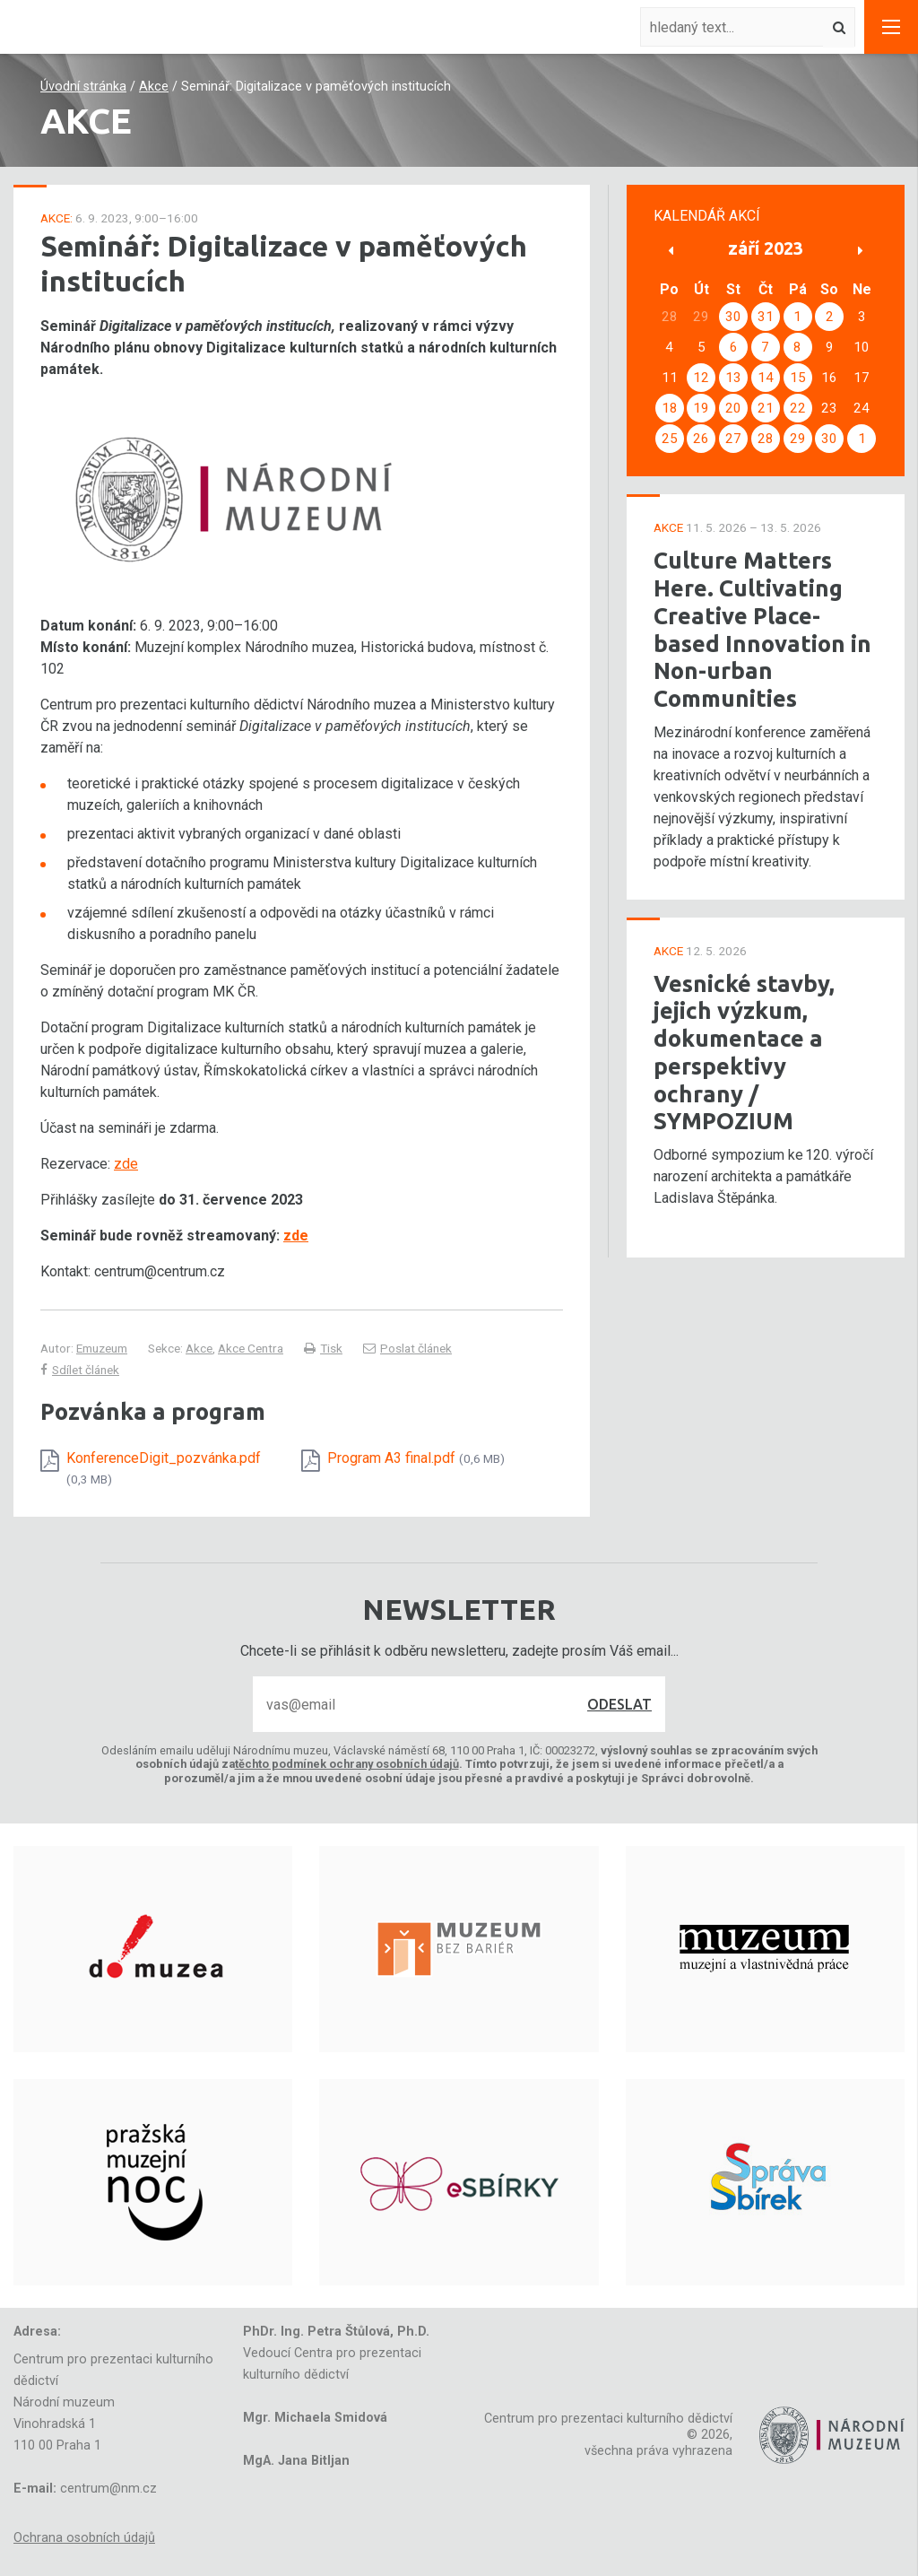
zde (126, 1163)
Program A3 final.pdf (416, 1457)
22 (798, 408)
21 (766, 408)
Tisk (323, 1348)
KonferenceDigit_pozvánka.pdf (163, 1467)
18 (670, 408)
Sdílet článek (79, 1369)
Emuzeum (101, 1348)
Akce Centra (250, 1348)
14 (766, 378)
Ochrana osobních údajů (84, 2538)
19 (701, 408)
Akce (154, 86)
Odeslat (619, 1704)
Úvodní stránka (83, 86)
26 (701, 439)
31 (766, 317)
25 (670, 439)
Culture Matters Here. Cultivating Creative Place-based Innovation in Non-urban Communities (762, 629)
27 (733, 439)
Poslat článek (407, 1348)
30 (733, 317)
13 (733, 378)
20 (733, 408)
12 (701, 378)
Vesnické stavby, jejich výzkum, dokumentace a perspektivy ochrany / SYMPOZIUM (744, 1052)
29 (798, 439)
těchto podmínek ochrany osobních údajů (347, 1764)
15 (798, 378)
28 (766, 439)
